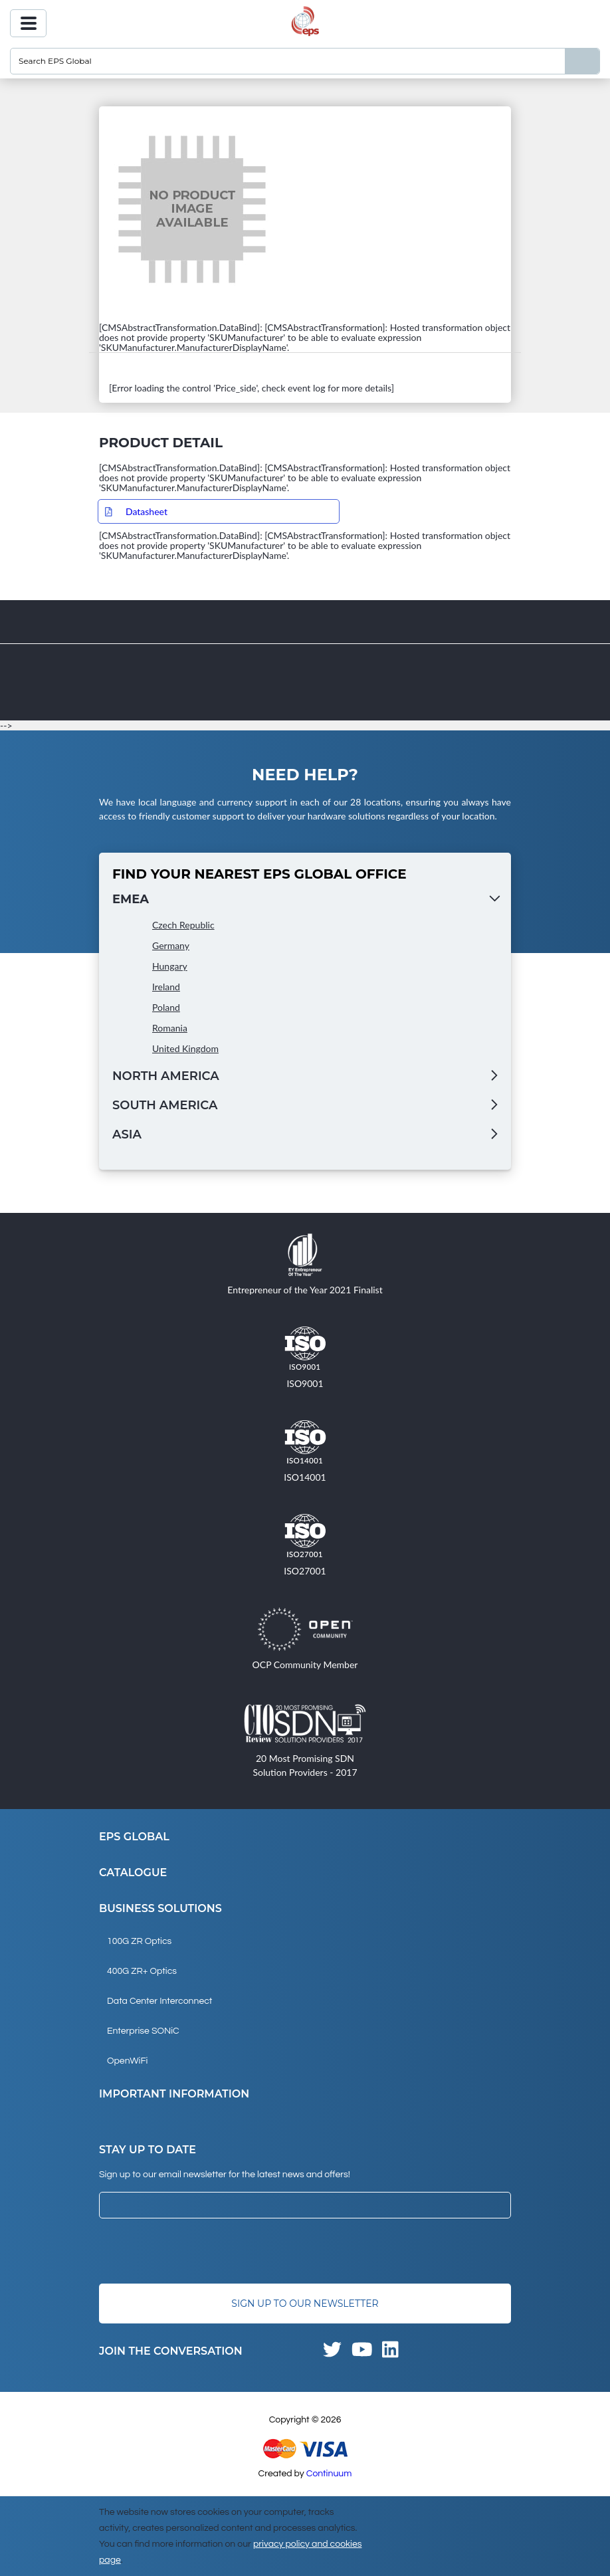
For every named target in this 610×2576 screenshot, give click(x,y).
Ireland (166, 986)
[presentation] (200, 2251)
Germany (170, 945)
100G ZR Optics (139, 1941)
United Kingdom (185, 1048)
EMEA (130, 899)
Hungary (169, 966)
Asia (127, 1134)
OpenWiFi (127, 2061)
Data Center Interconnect (159, 2001)
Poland (166, 1007)
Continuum (329, 2473)
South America (164, 1105)
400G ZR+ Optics (142, 1971)
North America (165, 1076)
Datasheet (146, 511)
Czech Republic (183, 924)
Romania (169, 1027)
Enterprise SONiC (143, 2031)
